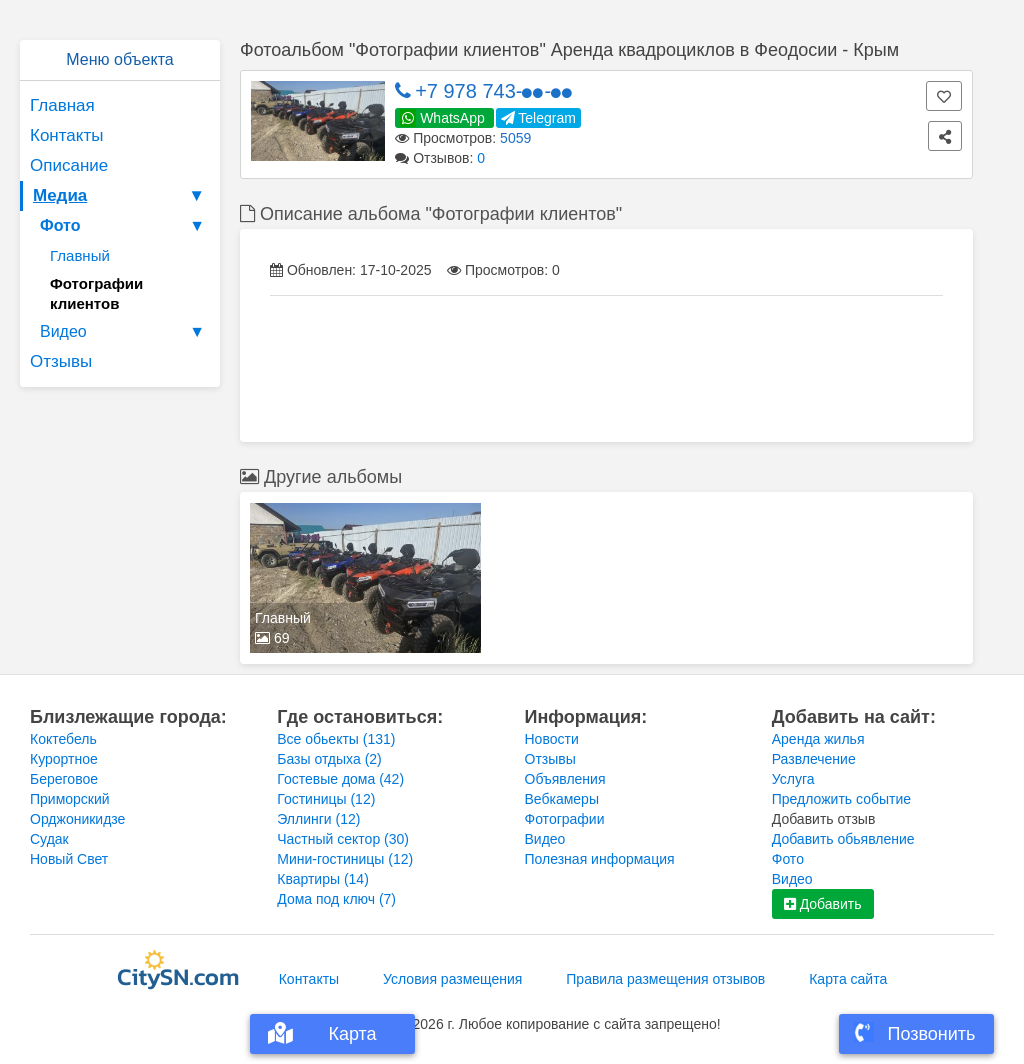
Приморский (70, 799)
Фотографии (565, 819)
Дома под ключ (336, 899)
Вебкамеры (562, 799)
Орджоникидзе (77, 819)
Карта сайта (848, 979)
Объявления (565, 779)
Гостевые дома (340, 779)
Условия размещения (452, 979)
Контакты (66, 135)
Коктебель (63, 739)
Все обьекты (336, 739)
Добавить (823, 904)
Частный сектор (343, 839)
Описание (69, 165)
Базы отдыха (329, 759)
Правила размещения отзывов (665, 979)
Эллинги (318, 819)
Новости (552, 739)
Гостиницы (326, 799)
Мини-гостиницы (345, 859)
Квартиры (323, 879)
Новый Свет (69, 859)
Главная (62, 105)
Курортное (64, 759)
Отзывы (61, 361)
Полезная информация (600, 859)
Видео (125, 332)
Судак (49, 839)
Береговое (64, 779)
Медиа (121, 196)
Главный (80, 255)
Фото (125, 226)
